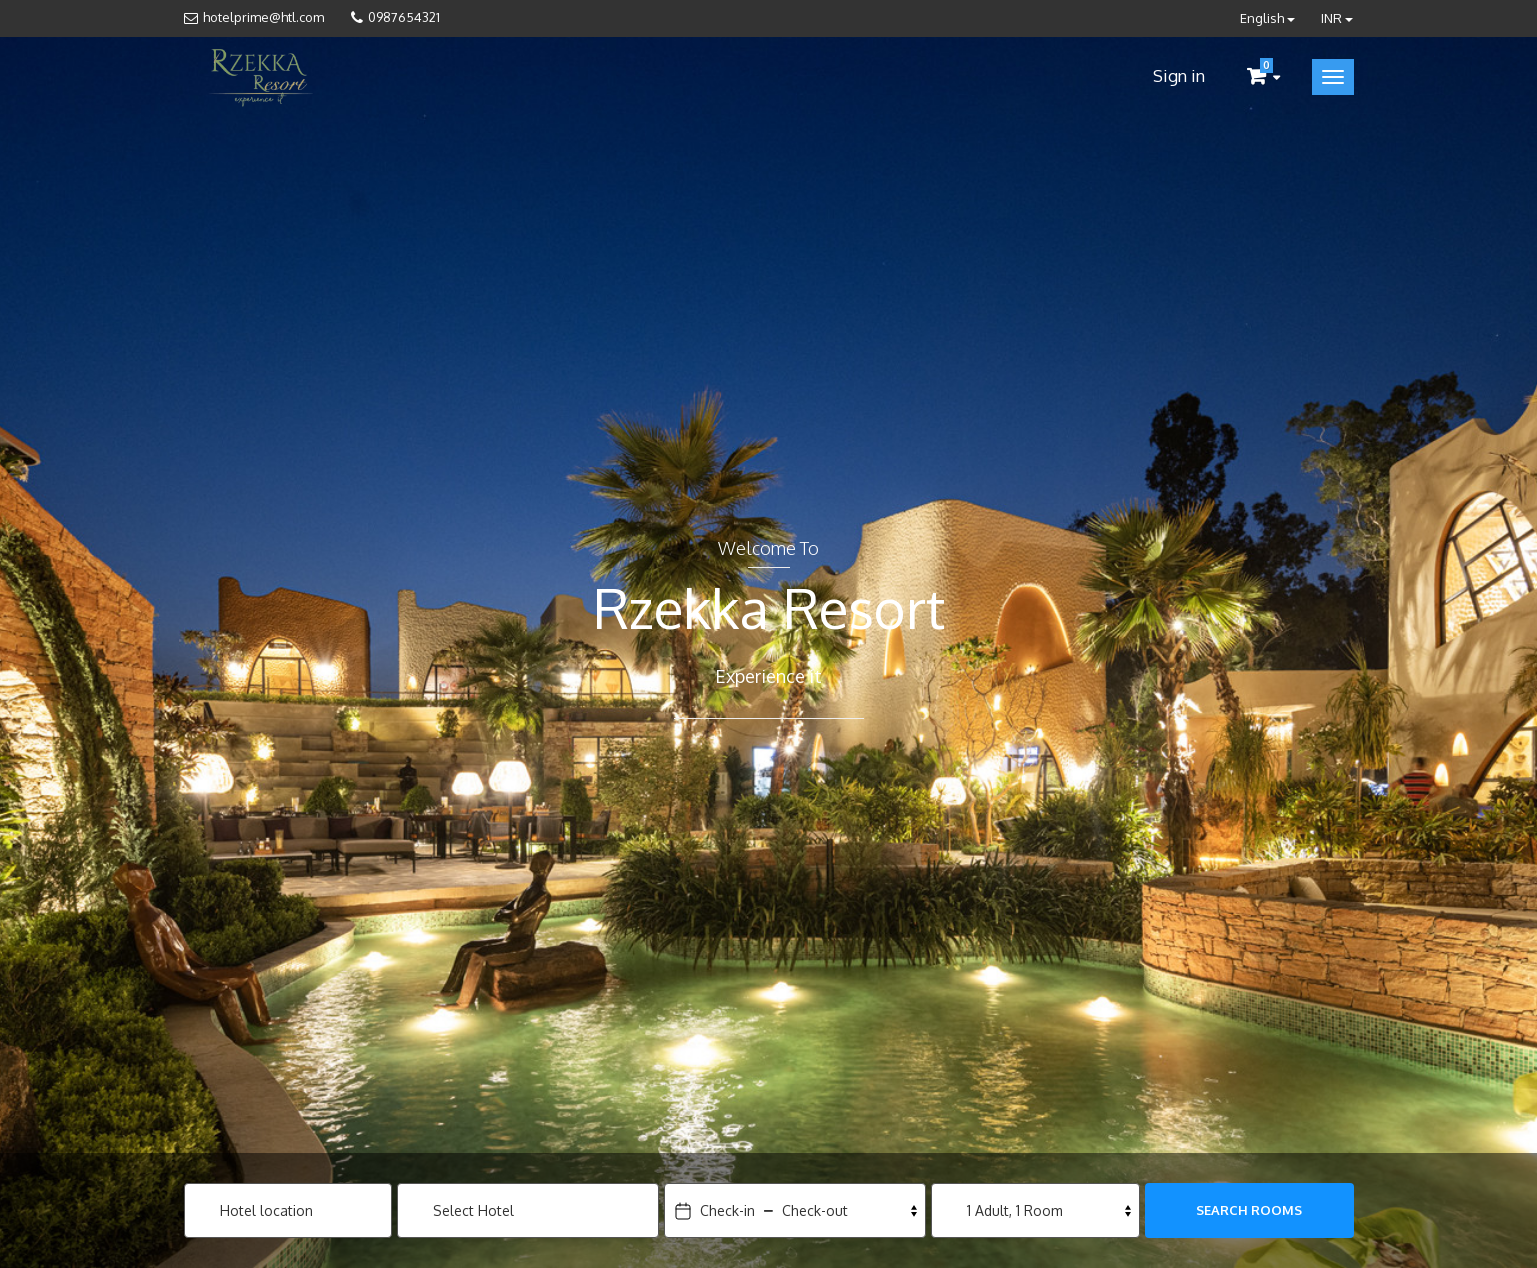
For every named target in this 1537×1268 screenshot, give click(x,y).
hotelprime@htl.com (263, 17)
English (1267, 18)
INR (1337, 18)
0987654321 (404, 17)
